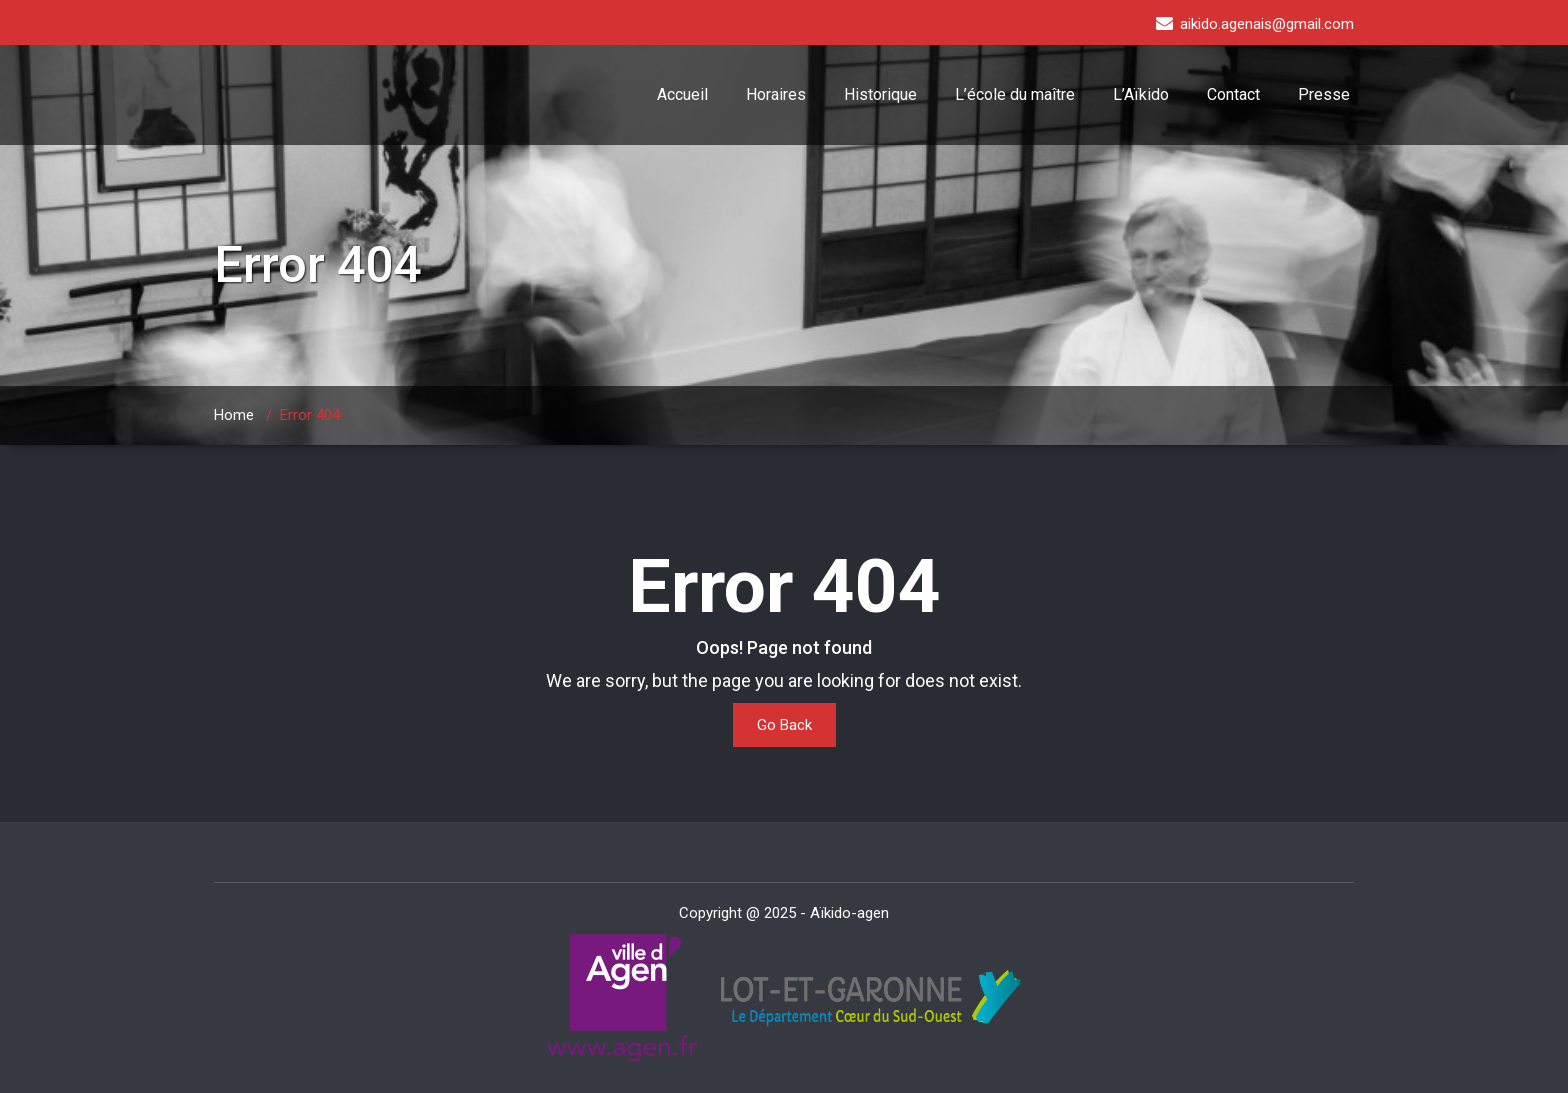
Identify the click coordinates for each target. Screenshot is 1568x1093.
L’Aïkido (1141, 94)
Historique (880, 94)
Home (234, 415)
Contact (1233, 94)
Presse (1324, 94)
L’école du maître (1015, 94)
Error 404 (310, 415)
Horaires (776, 94)
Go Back (784, 725)
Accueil (682, 94)
